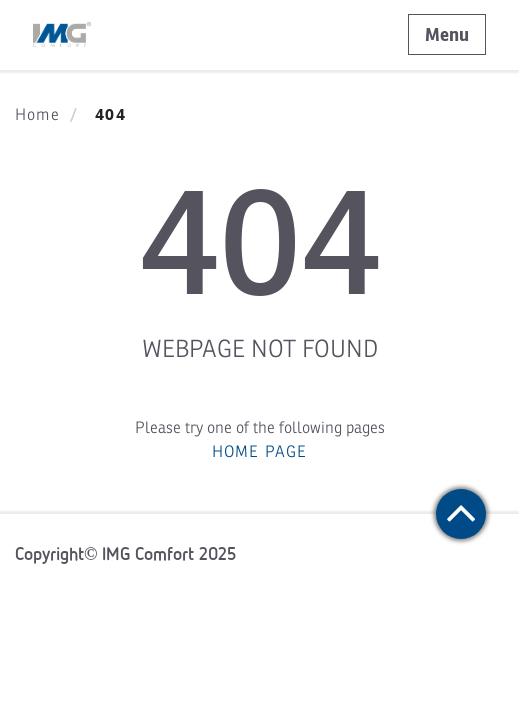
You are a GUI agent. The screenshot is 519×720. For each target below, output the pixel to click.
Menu (447, 34)
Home (37, 115)
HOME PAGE (260, 452)
